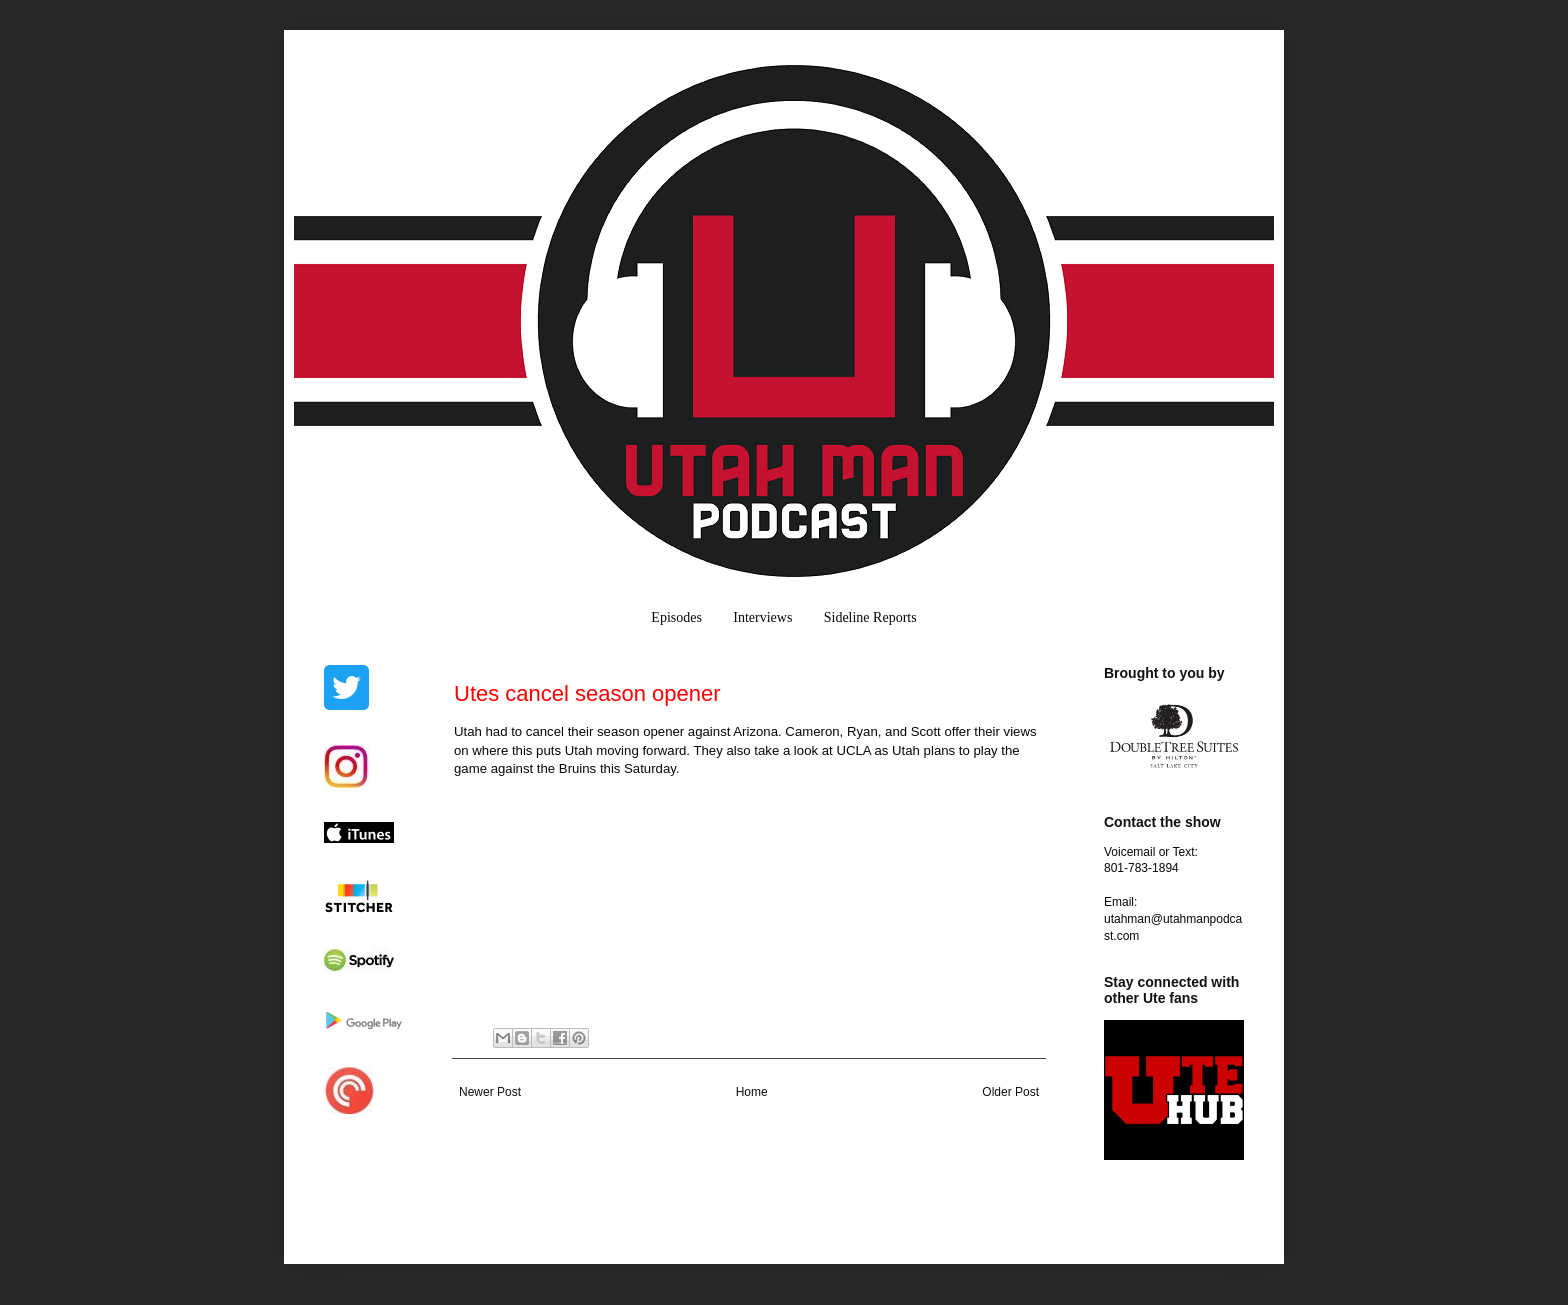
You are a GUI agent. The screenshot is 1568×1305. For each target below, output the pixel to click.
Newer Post (490, 1092)
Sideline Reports (870, 617)
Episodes (676, 617)
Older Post (1010, 1092)
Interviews (762, 617)
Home (752, 1092)
